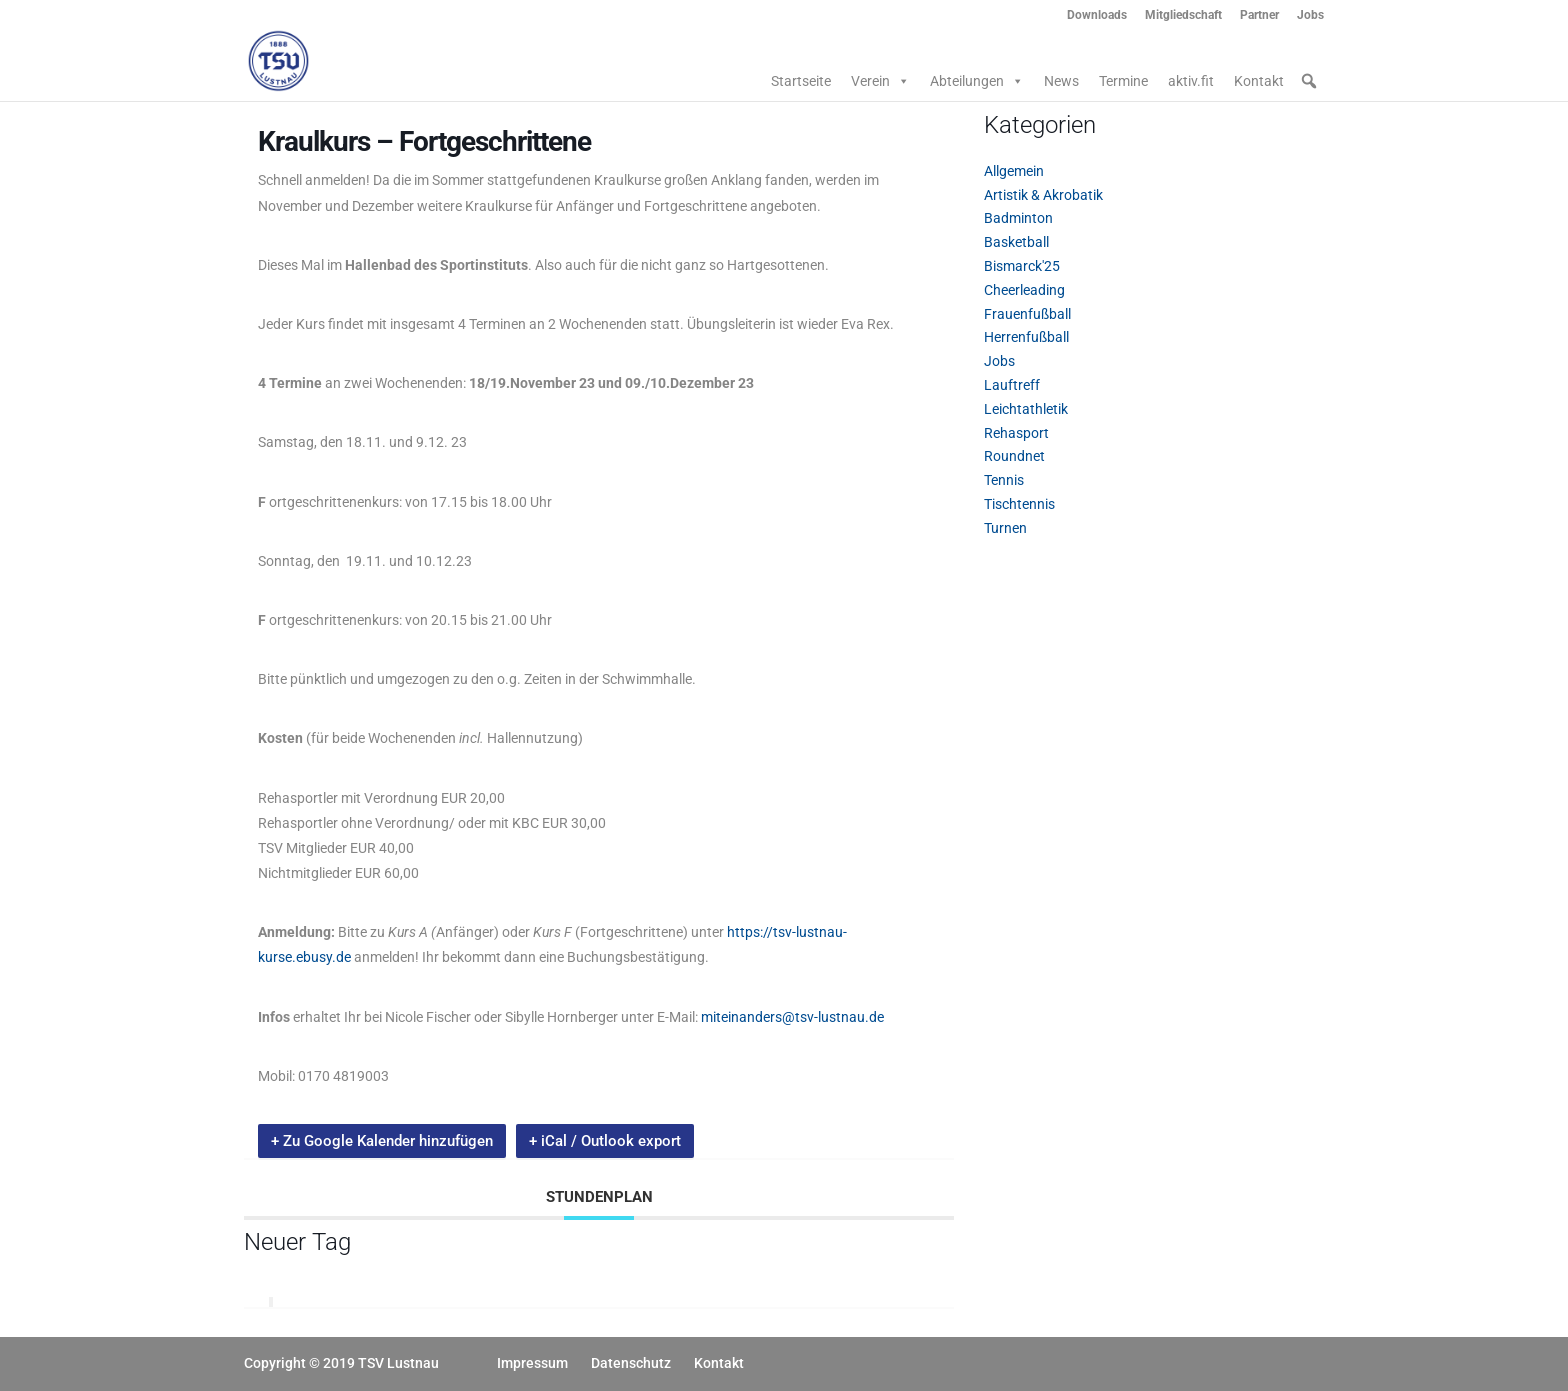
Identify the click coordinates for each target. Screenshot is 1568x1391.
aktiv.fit (1191, 81)
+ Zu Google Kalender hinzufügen (382, 1141)
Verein (880, 81)
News (1061, 81)
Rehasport (1016, 433)
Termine (1123, 81)
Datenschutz (631, 1363)
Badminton (1018, 218)
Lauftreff (1012, 385)
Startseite (801, 81)
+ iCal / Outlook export (605, 1141)
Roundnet (1014, 456)
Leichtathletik (1026, 409)
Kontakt (1259, 81)
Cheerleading (1024, 290)
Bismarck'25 (1022, 266)
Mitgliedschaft (1183, 15)
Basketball (1016, 242)
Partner (1259, 15)
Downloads (1097, 15)
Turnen (1005, 528)
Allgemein (1014, 171)
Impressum (532, 1363)
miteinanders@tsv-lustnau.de (792, 1017)
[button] (1309, 81)
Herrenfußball (1026, 337)
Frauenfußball (1027, 314)
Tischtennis (1019, 504)
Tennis (1004, 480)
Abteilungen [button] (977, 81)
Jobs (1310, 15)
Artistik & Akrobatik (1043, 195)
